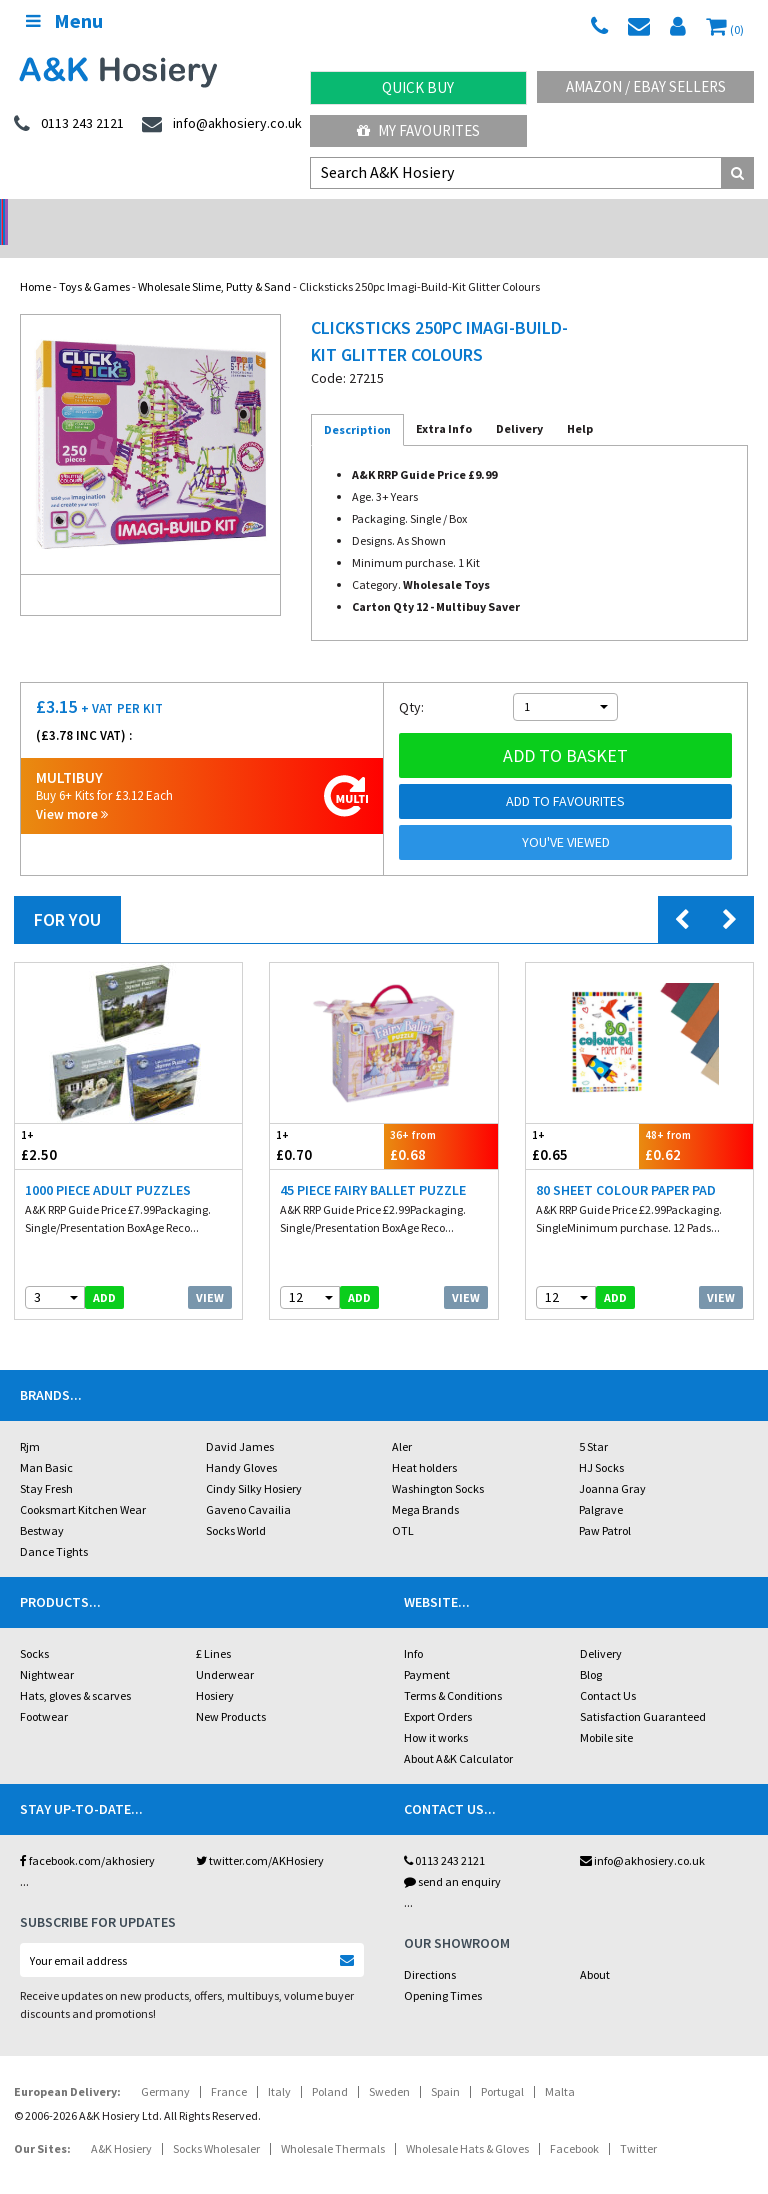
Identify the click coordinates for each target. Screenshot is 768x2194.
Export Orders (438, 1690)
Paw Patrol (605, 1504)
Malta (560, 2065)
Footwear (44, 1690)
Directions (430, 1948)
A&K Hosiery (121, 2122)
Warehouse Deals (480, 215)
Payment (427, 1648)
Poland (330, 2065)
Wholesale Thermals (333, 2122)
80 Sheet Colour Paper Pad (626, 1164)
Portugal (502, 2065)
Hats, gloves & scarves (75, 1669)
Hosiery (215, 1669)
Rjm (30, 1420)
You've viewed (566, 816)
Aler (402, 1420)
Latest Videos (672, 215)
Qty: (411, 681)
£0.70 (327, 1119)
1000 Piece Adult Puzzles (108, 1164)
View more (72, 788)
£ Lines (213, 1627)
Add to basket (565, 729)
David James (240, 1420)
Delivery (601, 1627)
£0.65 (583, 1119)
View (210, 1271)
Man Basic (46, 1441)
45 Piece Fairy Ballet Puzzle (373, 1164)
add (104, 1271)
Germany (165, 2065)
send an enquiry (452, 1855)
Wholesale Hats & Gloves (467, 2122)
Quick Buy (418, 87)
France (229, 2065)
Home (35, 260)
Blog (591, 1648)
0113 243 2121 (444, 1834)
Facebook (574, 2122)
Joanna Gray (612, 1462)
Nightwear (47, 1648)
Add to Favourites (565, 775)
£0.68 (441, 1119)
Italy (279, 2065)
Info (413, 1627)
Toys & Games (94, 260)
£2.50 (72, 1119)
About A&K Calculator (458, 1732)
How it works (436, 1711)
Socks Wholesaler (216, 2122)
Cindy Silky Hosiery (254, 1462)
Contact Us (608, 1669)
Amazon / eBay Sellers (646, 86)
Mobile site (606, 1711)
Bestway (42, 1504)
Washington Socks (438, 1462)
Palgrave (601, 1483)
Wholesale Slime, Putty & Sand (214, 260)
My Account (288, 215)
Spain (445, 2065)
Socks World (236, 1504)
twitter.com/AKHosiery (260, 1834)
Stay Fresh (46, 1462)
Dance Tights (54, 1525)
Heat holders (424, 1441)
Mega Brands (425, 1483)
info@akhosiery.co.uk (642, 1834)
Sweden (389, 2065)
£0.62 (696, 1119)
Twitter (638, 2122)
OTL (403, 1504)
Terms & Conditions (453, 1669)
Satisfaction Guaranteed (643, 1690)
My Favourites (418, 130)
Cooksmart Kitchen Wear (83, 1483)
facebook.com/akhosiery (87, 1834)
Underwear (225, 1648)
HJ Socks (601, 1441)
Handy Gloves (241, 1441)
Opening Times (443, 1969)
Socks (34, 1627)
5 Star (593, 1420)
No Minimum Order (96, 215)
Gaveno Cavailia (248, 1483)
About (595, 1948)
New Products (231, 1690)
